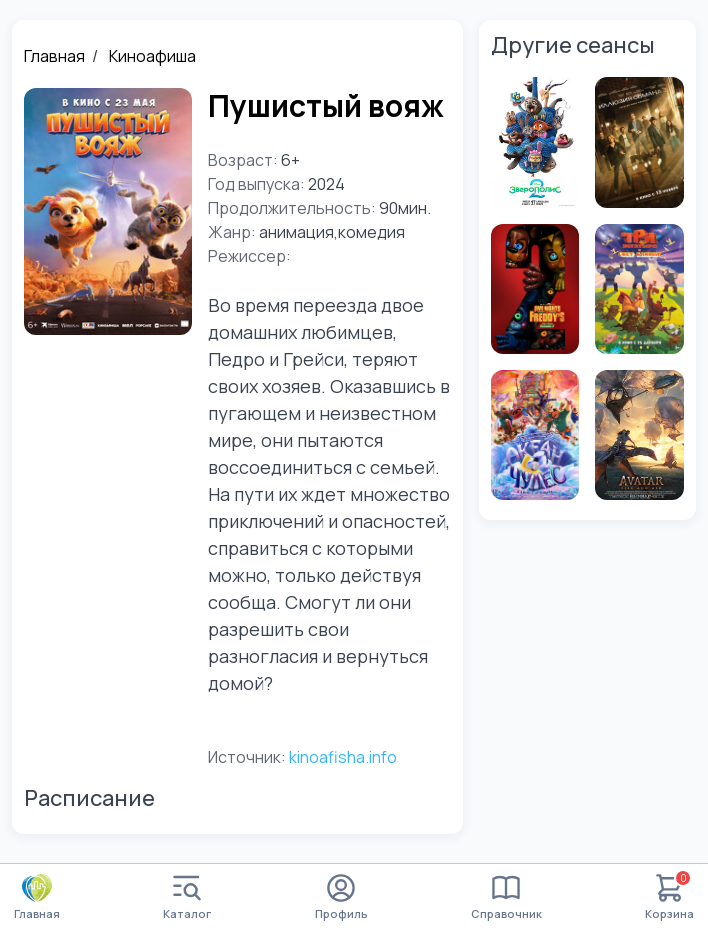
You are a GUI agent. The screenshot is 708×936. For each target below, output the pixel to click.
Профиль (341, 897)
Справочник (506, 897)
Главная (54, 56)
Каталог (187, 897)
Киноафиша (152, 56)
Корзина (669, 897)
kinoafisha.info (343, 757)
